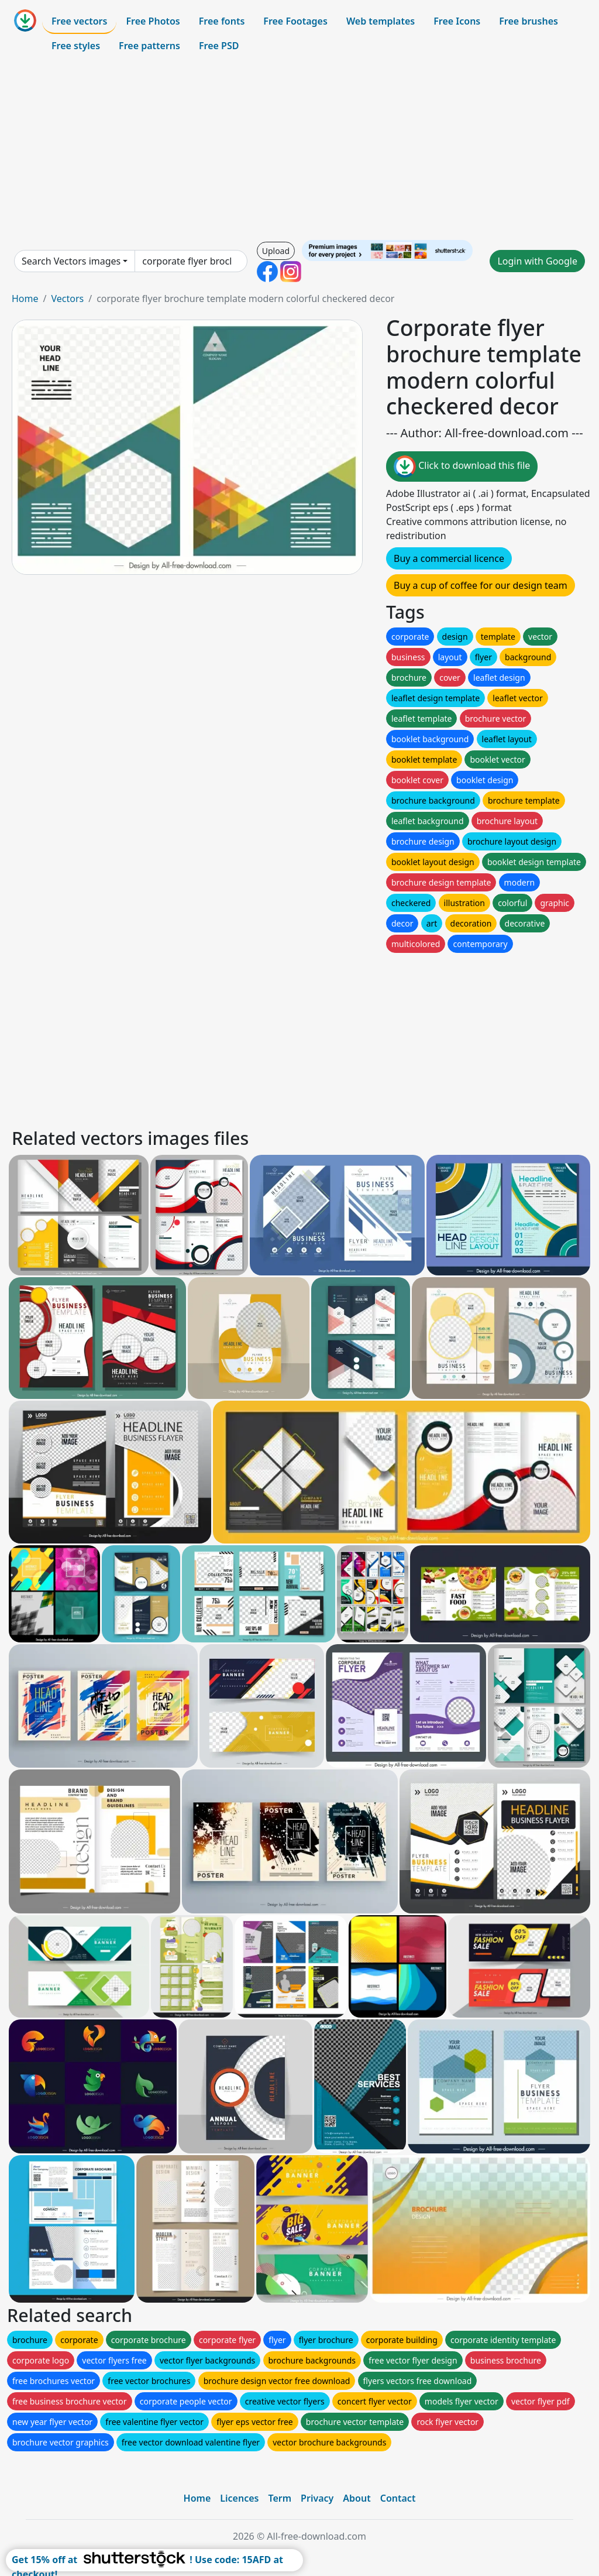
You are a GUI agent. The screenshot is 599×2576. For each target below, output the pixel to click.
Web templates (380, 21)
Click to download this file (462, 466)
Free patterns (149, 45)
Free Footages (295, 21)
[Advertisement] (299, 149)
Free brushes (528, 21)
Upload (276, 250)
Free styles (75, 45)
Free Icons (456, 21)
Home (25, 298)
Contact (398, 2498)
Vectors (67, 298)
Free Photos (153, 21)
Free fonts (222, 21)
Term (279, 2498)
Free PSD (219, 45)
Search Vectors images (71, 261)
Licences (239, 2498)
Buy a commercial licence (449, 558)
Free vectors (79, 21)
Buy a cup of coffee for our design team (480, 585)
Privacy (317, 2498)
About (356, 2498)
